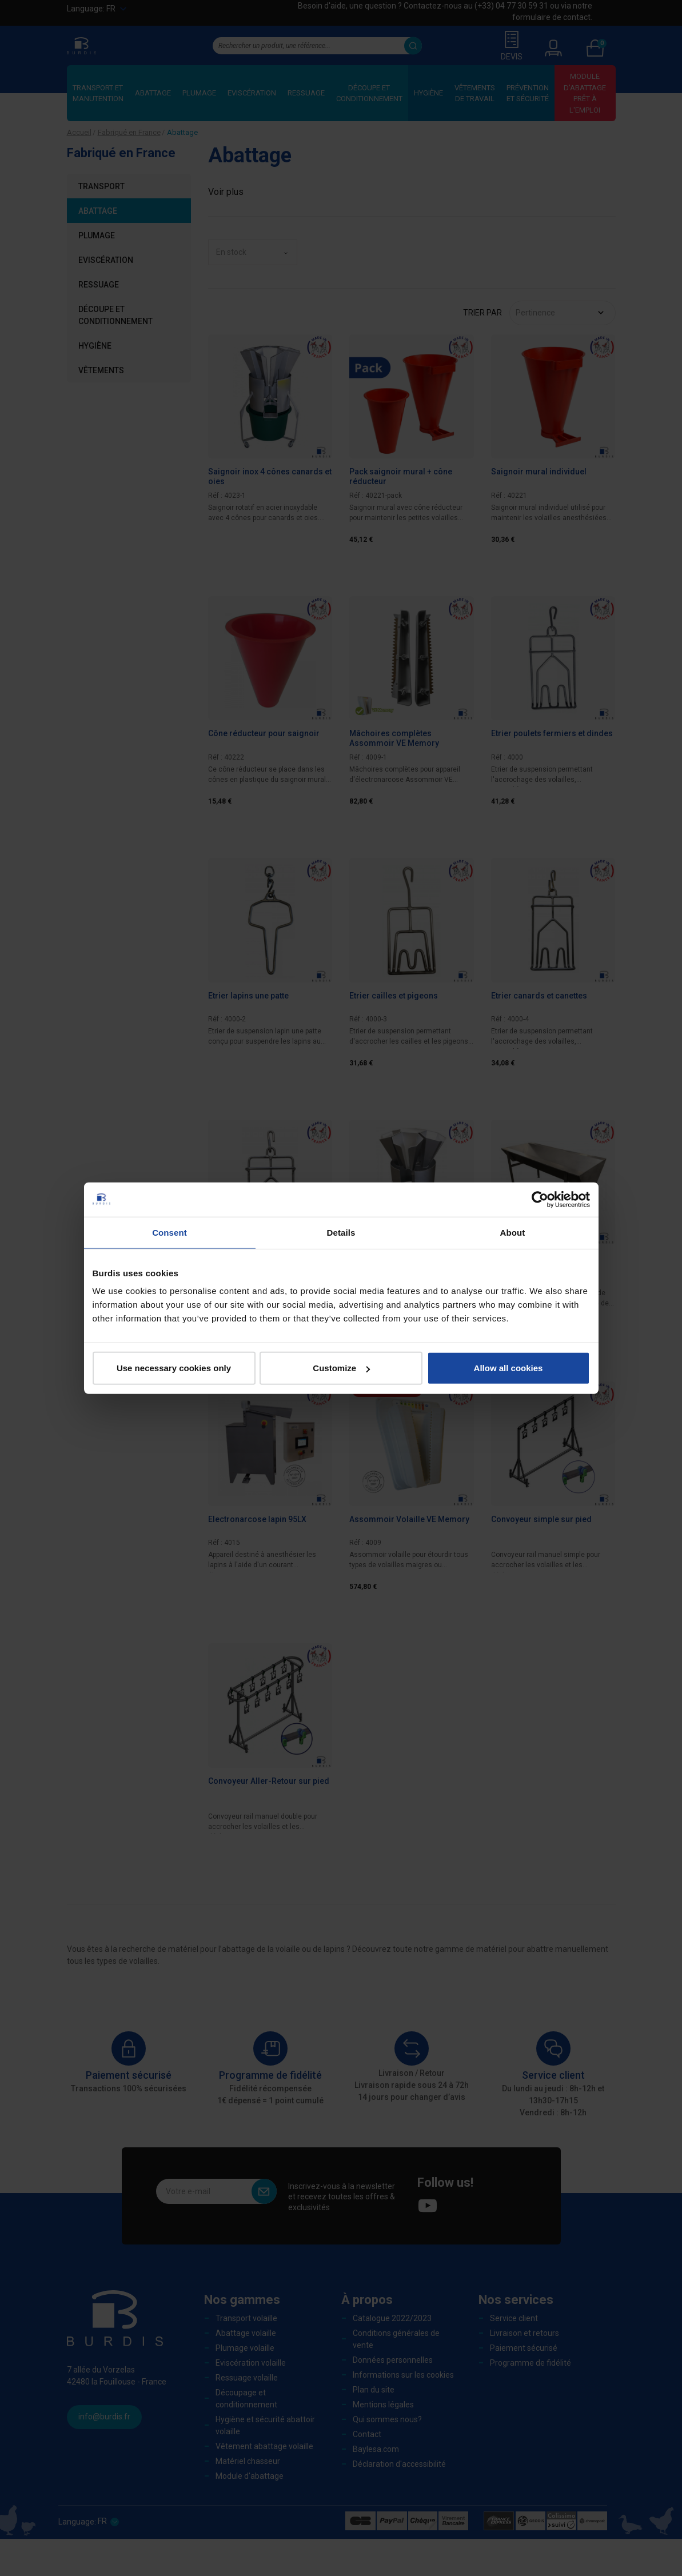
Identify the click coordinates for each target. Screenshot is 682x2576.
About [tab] (512, 1232)
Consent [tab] (169, 1232)
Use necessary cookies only (174, 1368)
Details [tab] (341, 1232)
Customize (341, 1368)
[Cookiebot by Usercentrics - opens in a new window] (540, 1199)
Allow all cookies (508, 1368)
